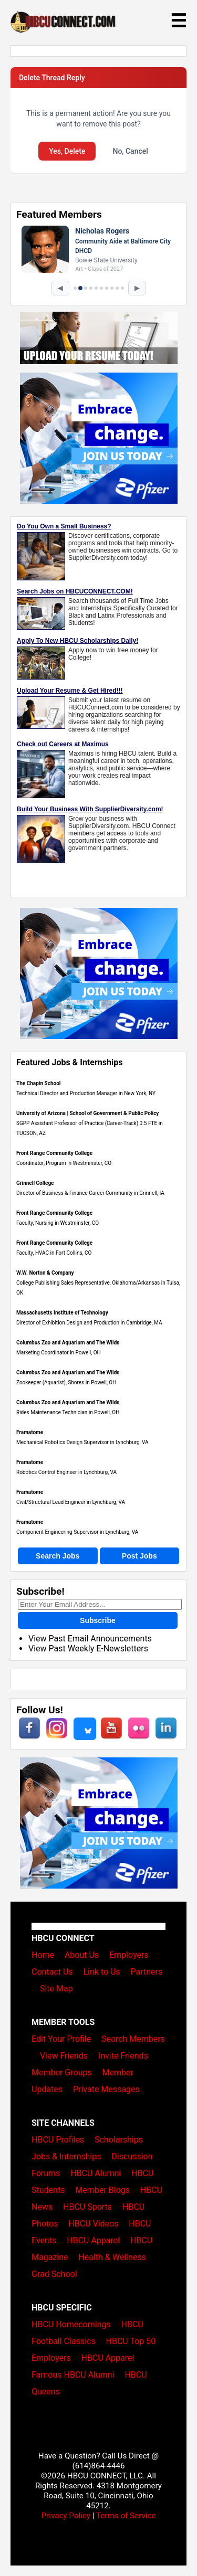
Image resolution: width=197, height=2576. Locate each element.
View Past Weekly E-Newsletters (88, 1648)
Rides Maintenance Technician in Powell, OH (67, 1412)
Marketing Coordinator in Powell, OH (58, 1352)
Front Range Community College (54, 1153)
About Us (82, 1955)
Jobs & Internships (66, 2156)
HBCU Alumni (95, 2173)
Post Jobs (139, 1556)
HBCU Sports (87, 2207)
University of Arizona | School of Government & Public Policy (87, 1113)
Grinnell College (35, 1183)
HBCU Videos (93, 2224)
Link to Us (101, 1972)
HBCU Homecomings (71, 2324)
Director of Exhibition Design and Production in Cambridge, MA (89, 1323)
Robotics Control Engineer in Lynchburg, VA (66, 1472)
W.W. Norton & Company (45, 1273)
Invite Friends (123, 2056)
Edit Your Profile (61, 2039)
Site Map (56, 1989)
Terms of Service (126, 2515)
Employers (129, 1955)
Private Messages (106, 2089)
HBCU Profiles (58, 2140)
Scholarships (119, 2140)
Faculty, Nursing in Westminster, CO (57, 1223)
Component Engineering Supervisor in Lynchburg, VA (77, 1532)
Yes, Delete (67, 151)
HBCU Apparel (93, 2240)
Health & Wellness (112, 2257)
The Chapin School (38, 1083)
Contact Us (52, 1972)
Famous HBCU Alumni (73, 2375)
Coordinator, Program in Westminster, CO (63, 1163)
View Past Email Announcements (90, 1639)
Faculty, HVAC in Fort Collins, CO (53, 1253)
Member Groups (62, 2072)
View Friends (64, 2056)
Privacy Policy (65, 2515)
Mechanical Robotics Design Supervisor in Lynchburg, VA (82, 1442)
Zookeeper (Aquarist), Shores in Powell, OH (66, 1382)
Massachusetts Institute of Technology (62, 1313)
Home (43, 1955)
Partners (146, 1972)
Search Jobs (57, 1556)
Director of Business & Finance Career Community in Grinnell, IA (90, 1193)
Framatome (29, 1432)
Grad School (54, 2274)
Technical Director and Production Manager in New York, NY (85, 1093)
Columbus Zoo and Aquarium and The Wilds (67, 1342)
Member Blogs (102, 2190)
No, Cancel (130, 151)
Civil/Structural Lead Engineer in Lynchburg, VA (70, 1502)
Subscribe (98, 1620)
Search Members (133, 2039)
